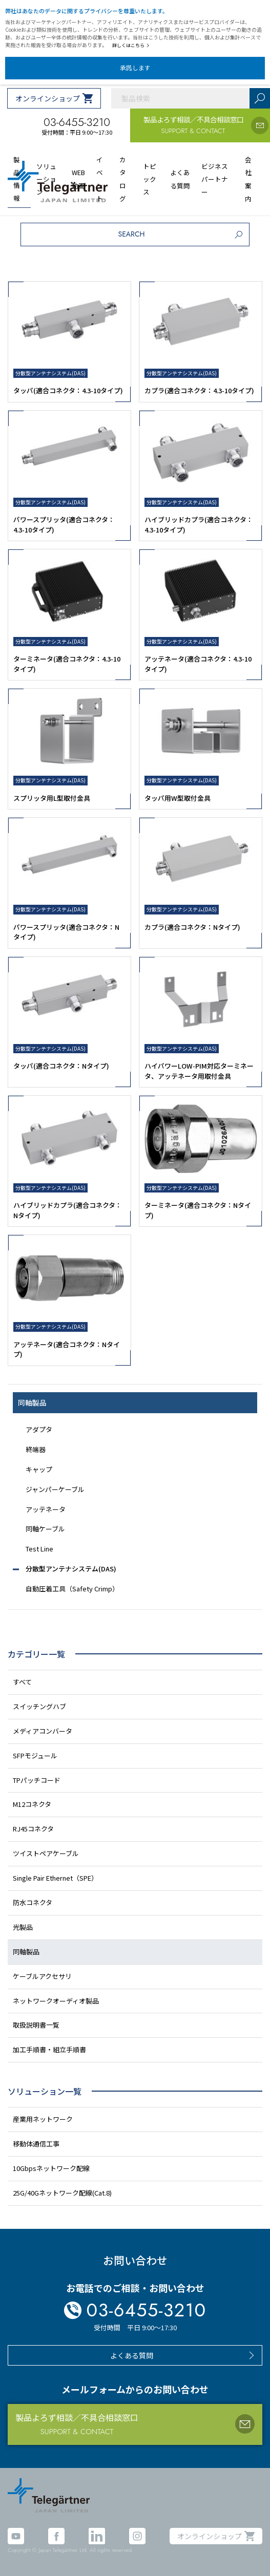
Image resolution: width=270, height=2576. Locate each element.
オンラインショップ (47, 98)
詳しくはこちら (131, 45)
